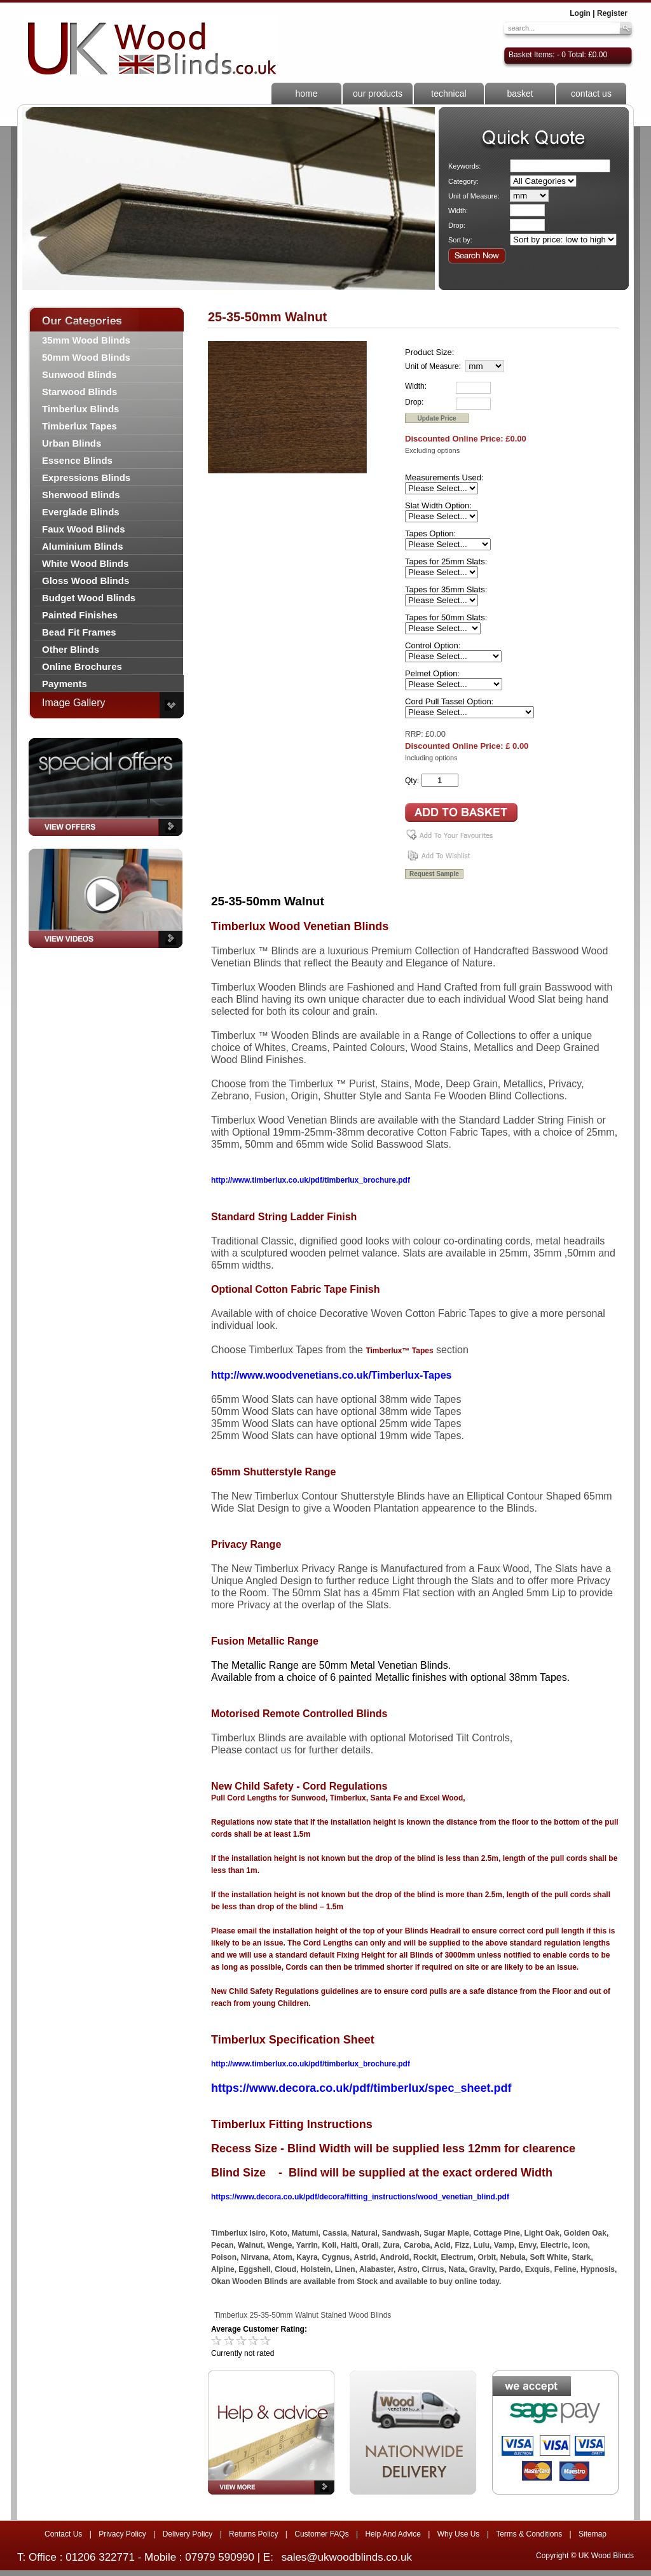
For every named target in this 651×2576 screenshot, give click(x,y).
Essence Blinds (77, 460)
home (306, 93)
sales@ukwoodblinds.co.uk (347, 2557)
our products (377, 93)
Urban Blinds (71, 443)
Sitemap (592, 2534)
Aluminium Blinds (82, 546)
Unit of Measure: (474, 196)
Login (580, 13)
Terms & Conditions (529, 2534)
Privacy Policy (122, 2534)
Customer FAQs (321, 2534)
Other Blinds (70, 649)
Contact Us (63, 2534)
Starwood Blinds (79, 391)
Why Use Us (458, 2534)
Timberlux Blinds (80, 408)
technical (448, 93)
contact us (591, 93)
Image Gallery (74, 702)
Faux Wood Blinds (83, 529)
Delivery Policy (188, 2534)
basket (520, 93)
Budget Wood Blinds (88, 597)
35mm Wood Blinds (86, 340)
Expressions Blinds (86, 477)
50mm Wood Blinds (86, 357)
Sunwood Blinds (79, 374)
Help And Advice (392, 2534)
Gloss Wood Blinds (85, 580)
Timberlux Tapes (79, 426)
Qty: (412, 780)
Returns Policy (253, 2534)
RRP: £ (417, 734)
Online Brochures (82, 666)
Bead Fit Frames (79, 632)
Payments (64, 683)
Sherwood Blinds (81, 494)
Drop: (456, 225)
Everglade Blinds (81, 511)
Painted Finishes (80, 614)
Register (612, 13)
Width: (458, 210)
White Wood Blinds (85, 563)
